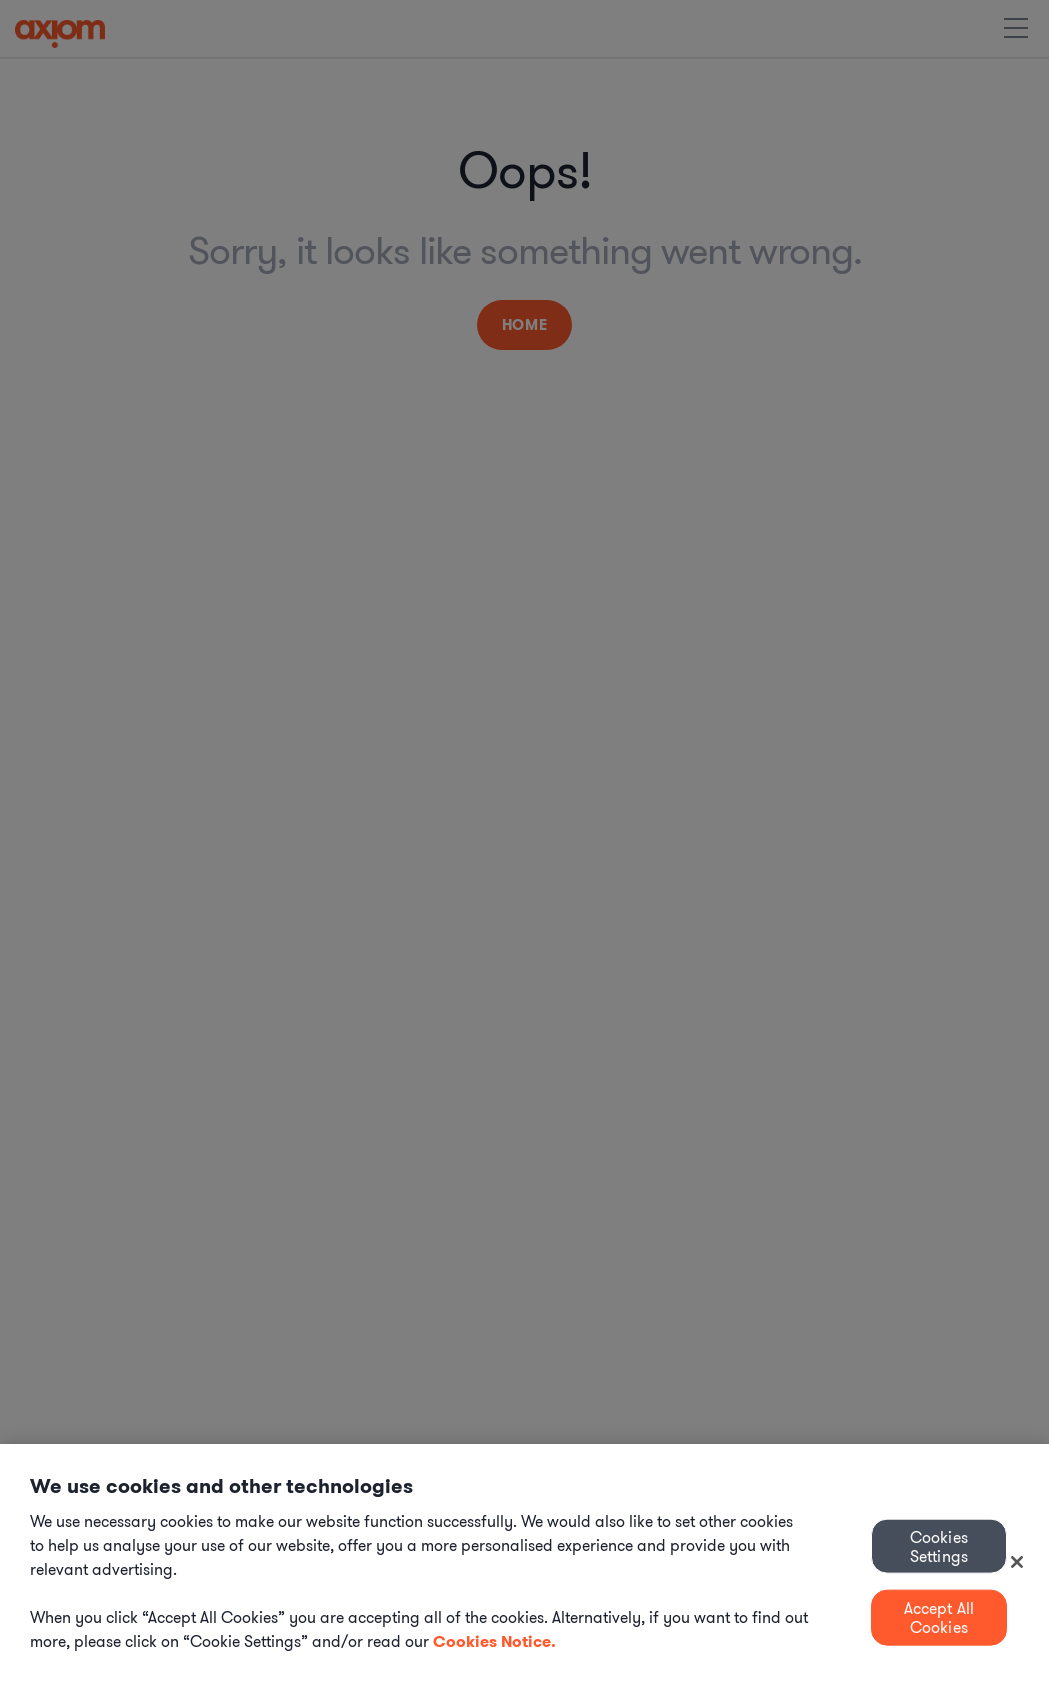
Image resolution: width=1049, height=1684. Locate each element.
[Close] (1017, 1562)
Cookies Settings (939, 1545)
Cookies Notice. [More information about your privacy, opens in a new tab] (494, 1641)
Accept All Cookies (939, 1617)
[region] (524, 1564)
